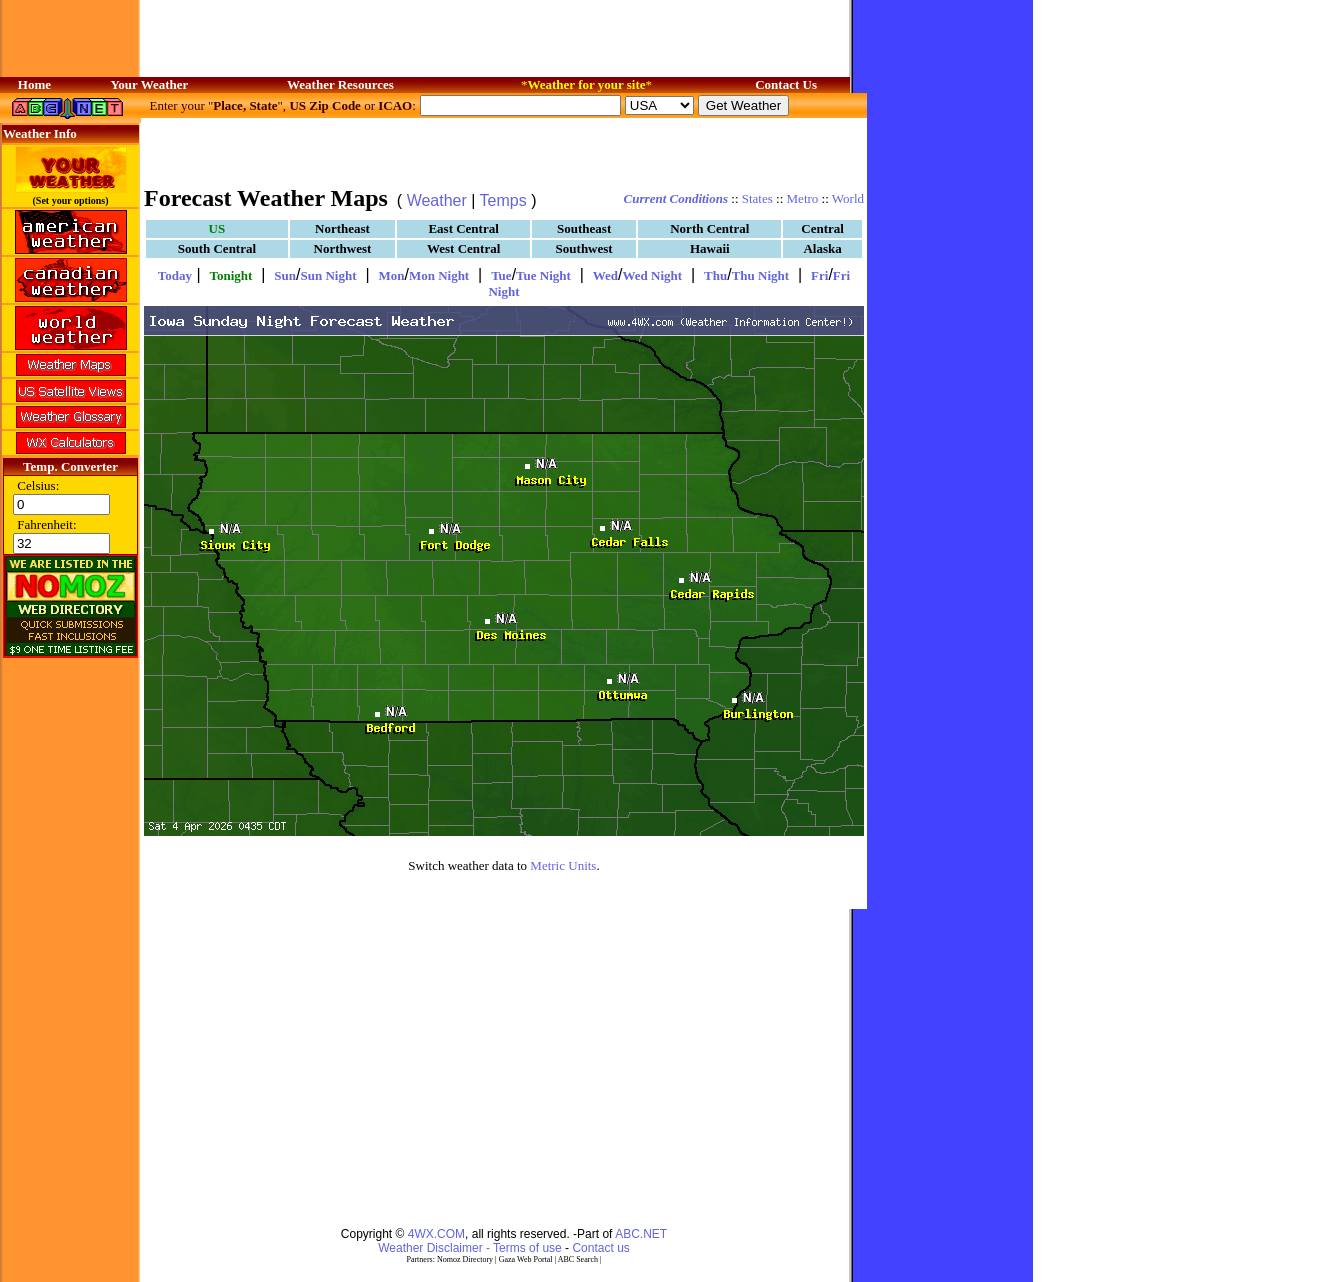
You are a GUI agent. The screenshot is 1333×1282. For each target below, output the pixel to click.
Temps (503, 200)
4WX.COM (436, 1234)
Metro (803, 198)
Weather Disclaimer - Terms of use (470, 1248)
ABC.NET (641, 1234)
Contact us (600, 1248)
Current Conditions (676, 198)
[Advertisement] (504, 150)
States (757, 198)
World (848, 198)
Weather (437, 200)
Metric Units (563, 865)
